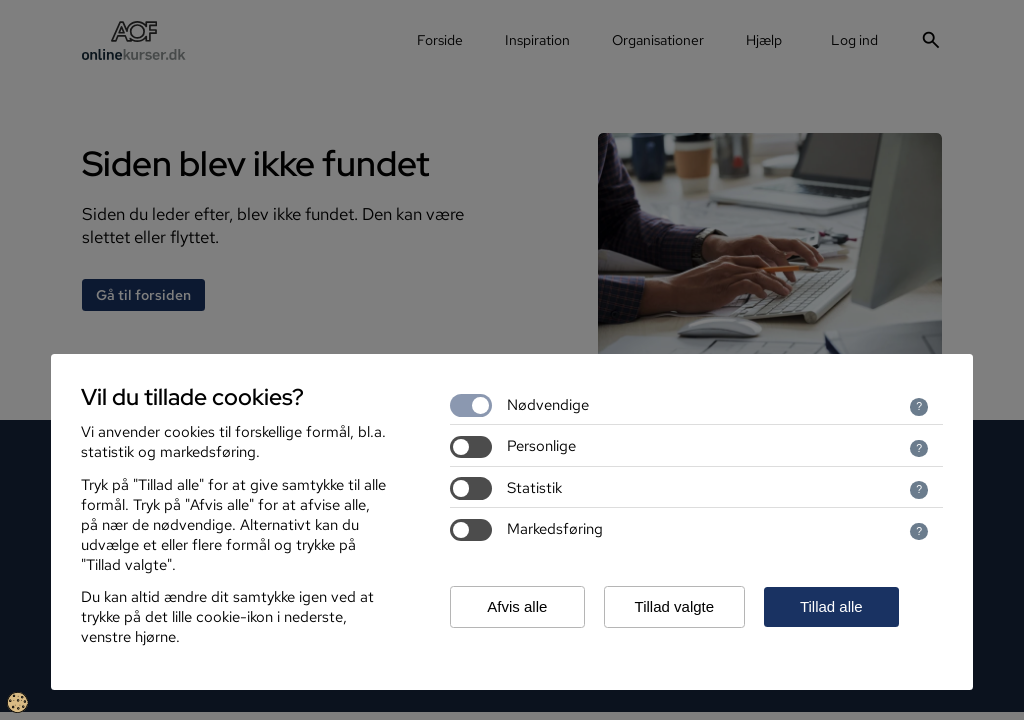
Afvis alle (517, 606)
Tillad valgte (674, 606)
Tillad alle (831, 606)
